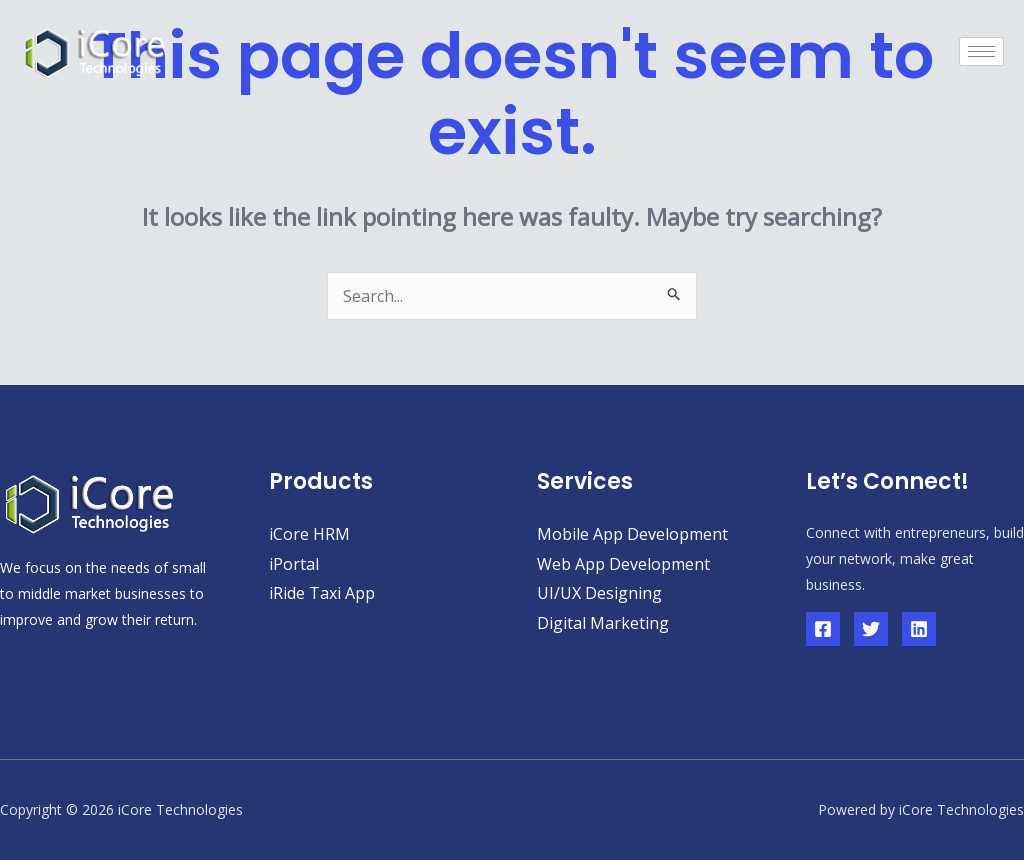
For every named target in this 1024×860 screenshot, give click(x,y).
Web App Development (623, 564)
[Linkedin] (919, 629)
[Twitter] (871, 629)
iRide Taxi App (322, 593)
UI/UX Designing (599, 593)
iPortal (294, 564)
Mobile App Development (632, 534)
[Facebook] (823, 629)
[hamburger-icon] (981, 51)
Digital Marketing (603, 623)
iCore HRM (309, 534)
